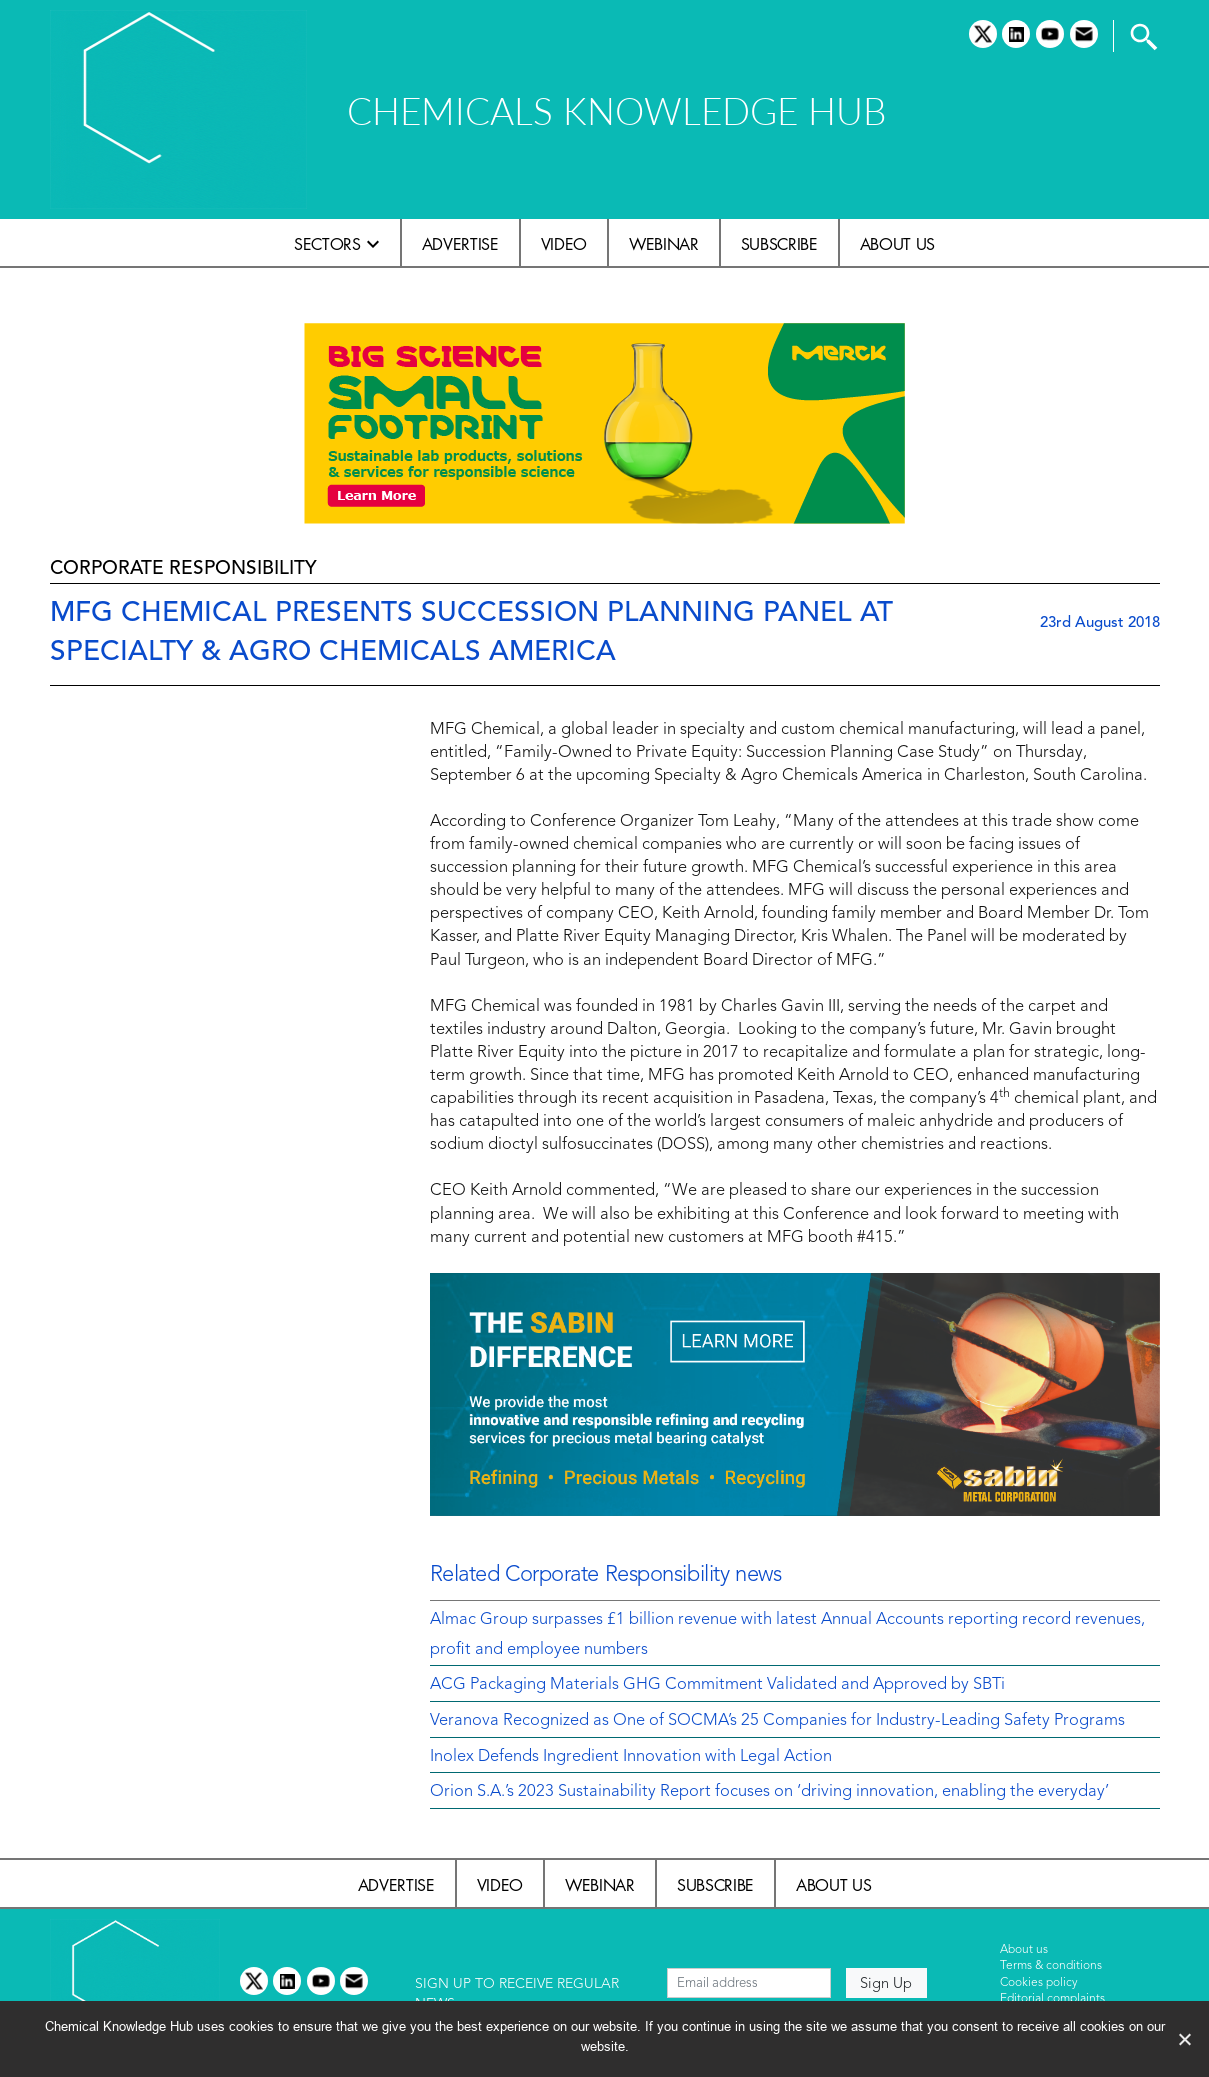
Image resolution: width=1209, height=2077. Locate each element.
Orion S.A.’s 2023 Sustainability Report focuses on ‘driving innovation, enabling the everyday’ (769, 1792)
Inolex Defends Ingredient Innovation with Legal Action (631, 1757)
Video (564, 244)
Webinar (664, 244)
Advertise (460, 244)
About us (897, 244)
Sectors (327, 244)
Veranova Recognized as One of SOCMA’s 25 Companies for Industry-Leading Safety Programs (777, 1721)
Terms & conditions (1051, 1966)
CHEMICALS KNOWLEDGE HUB (616, 110)
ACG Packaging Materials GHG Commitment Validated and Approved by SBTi (717, 1685)
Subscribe (779, 244)
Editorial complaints (1052, 1999)
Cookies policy (1039, 1983)
